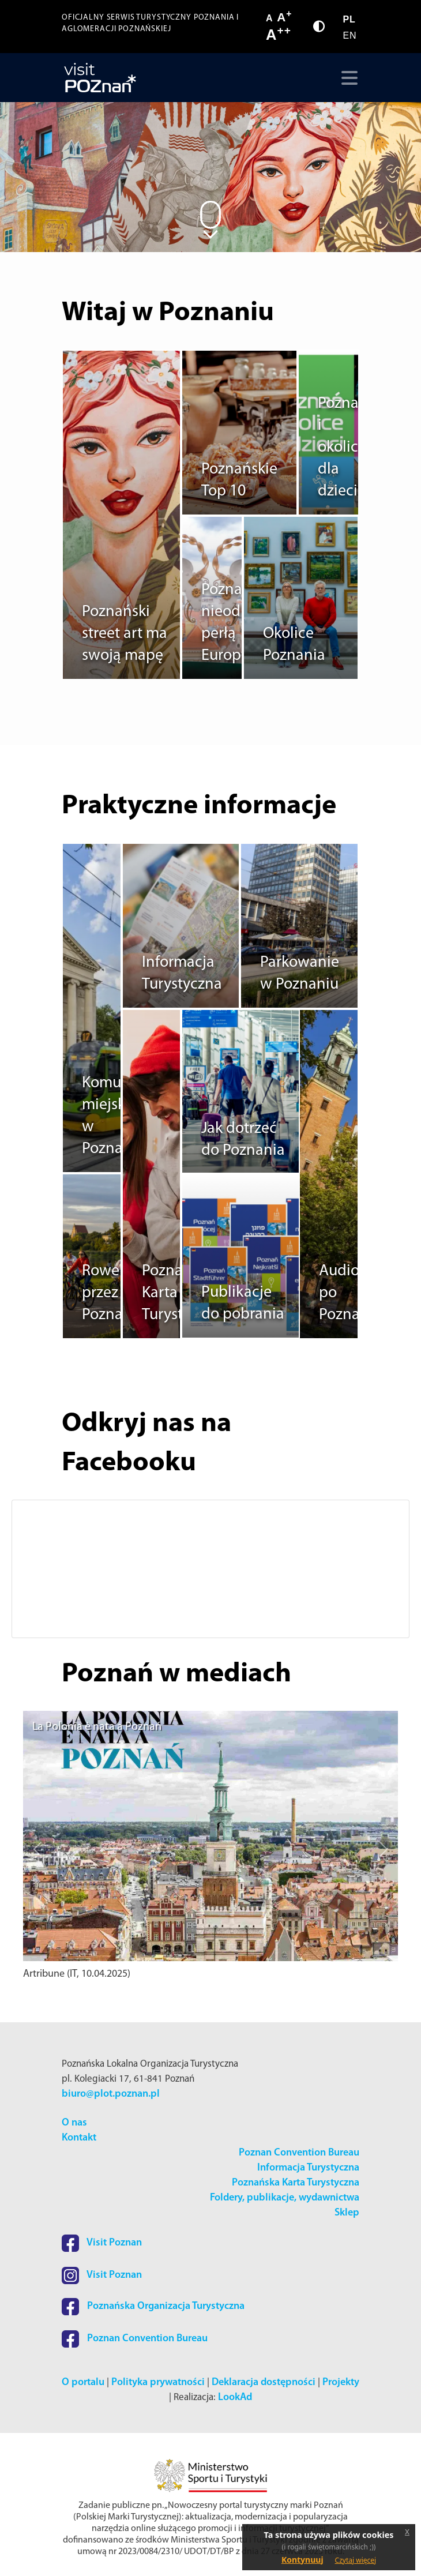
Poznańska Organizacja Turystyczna (153, 2306)
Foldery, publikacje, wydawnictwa (284, 2197)
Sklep (346, 2212)
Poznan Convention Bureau (299, 2152)
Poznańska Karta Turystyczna (295, 2182)
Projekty (340, 2382)
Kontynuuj (302, 2559)
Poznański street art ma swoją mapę (124, 634)
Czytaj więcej (356, 2560)
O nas (74, 2122)
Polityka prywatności (158, 2382)
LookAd (235, 2397)
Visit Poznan (102, 2242)
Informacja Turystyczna (308, 2167)
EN (349, 35)
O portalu (83, 2382)
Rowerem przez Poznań (114, 1293)
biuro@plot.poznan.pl (111, 2094)
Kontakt (79, 2137)
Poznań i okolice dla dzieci (343, 448)
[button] (37, 1569)
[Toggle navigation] (346, 77)
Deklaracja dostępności (263, 2382)
